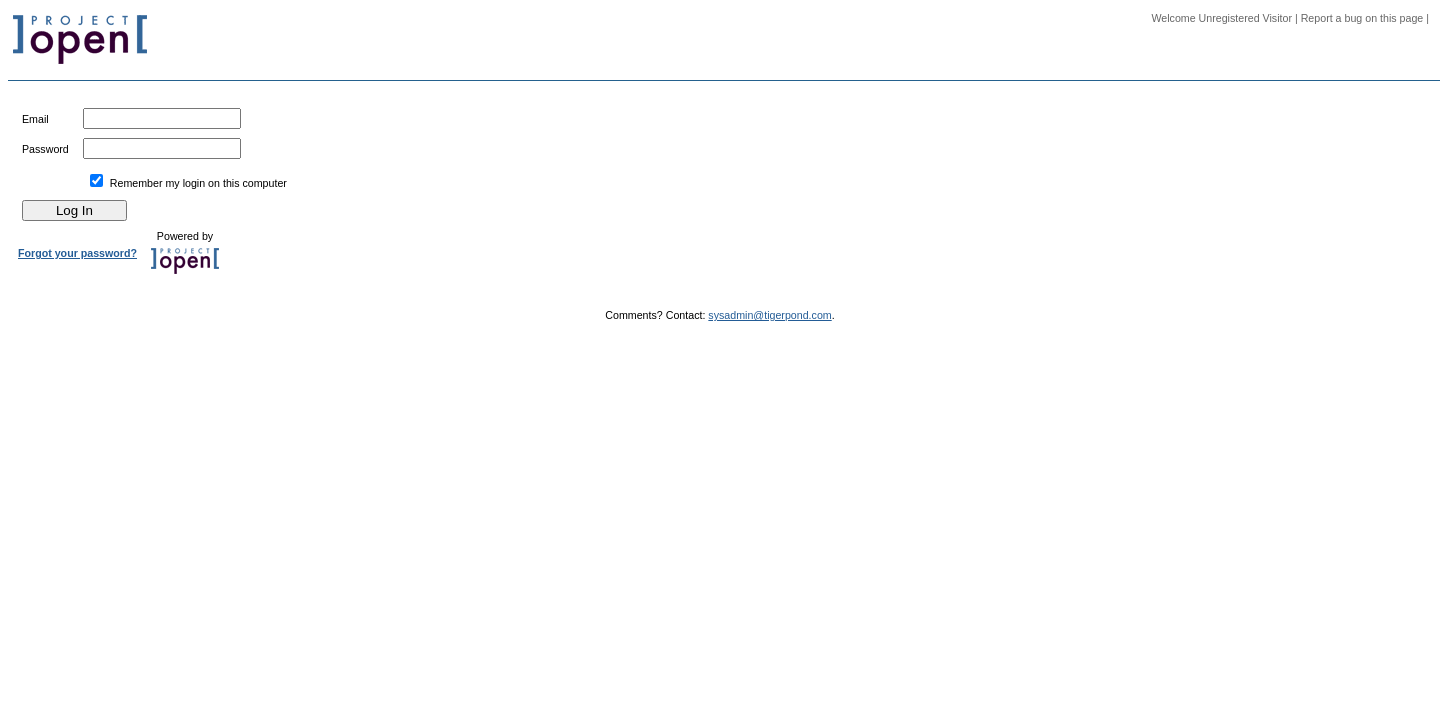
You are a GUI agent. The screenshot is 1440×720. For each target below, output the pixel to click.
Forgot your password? (77, 253)
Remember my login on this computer (198, 183)
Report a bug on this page (1362, 18)
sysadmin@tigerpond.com (769, 315)
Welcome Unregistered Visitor (1221, 18)
